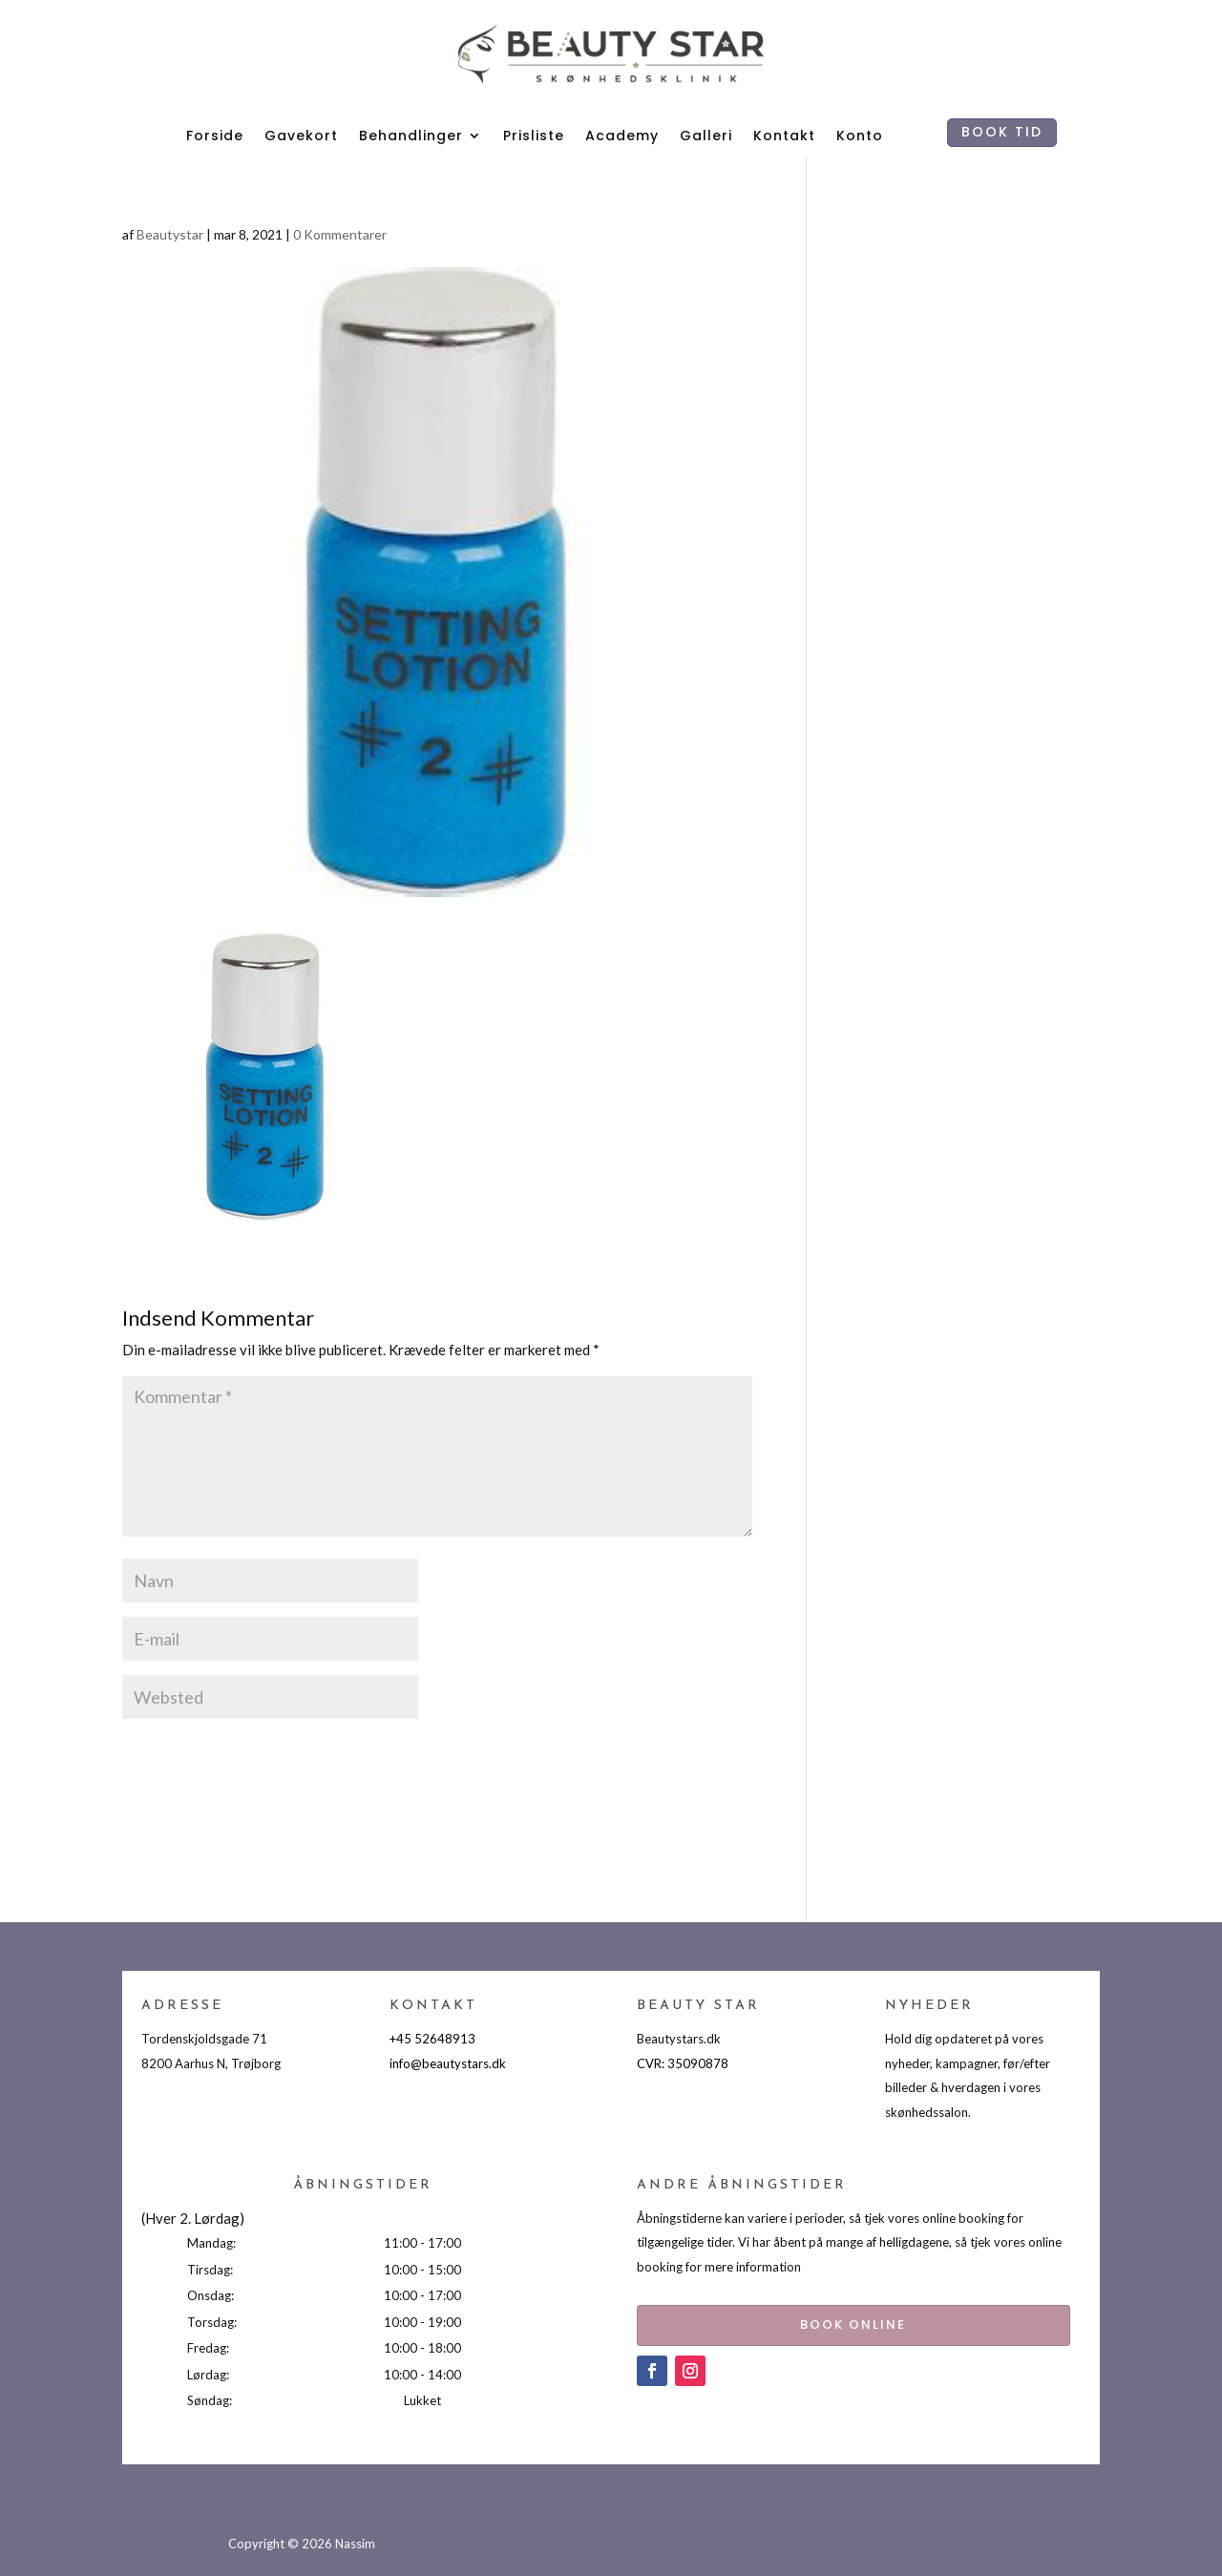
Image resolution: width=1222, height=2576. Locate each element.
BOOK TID (1002, 131)
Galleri (706, 135)
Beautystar (170, 234)
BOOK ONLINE (815, 2321)
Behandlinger (411, 135)
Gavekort (301, 135)
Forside (214, 135)
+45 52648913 (432, 2038)
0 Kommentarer (340, 234)
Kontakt (784, 135)
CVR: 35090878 (682, 2063)
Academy (622, 135)
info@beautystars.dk (448, 2063)
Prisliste (533, 135)
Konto (859, 135)
